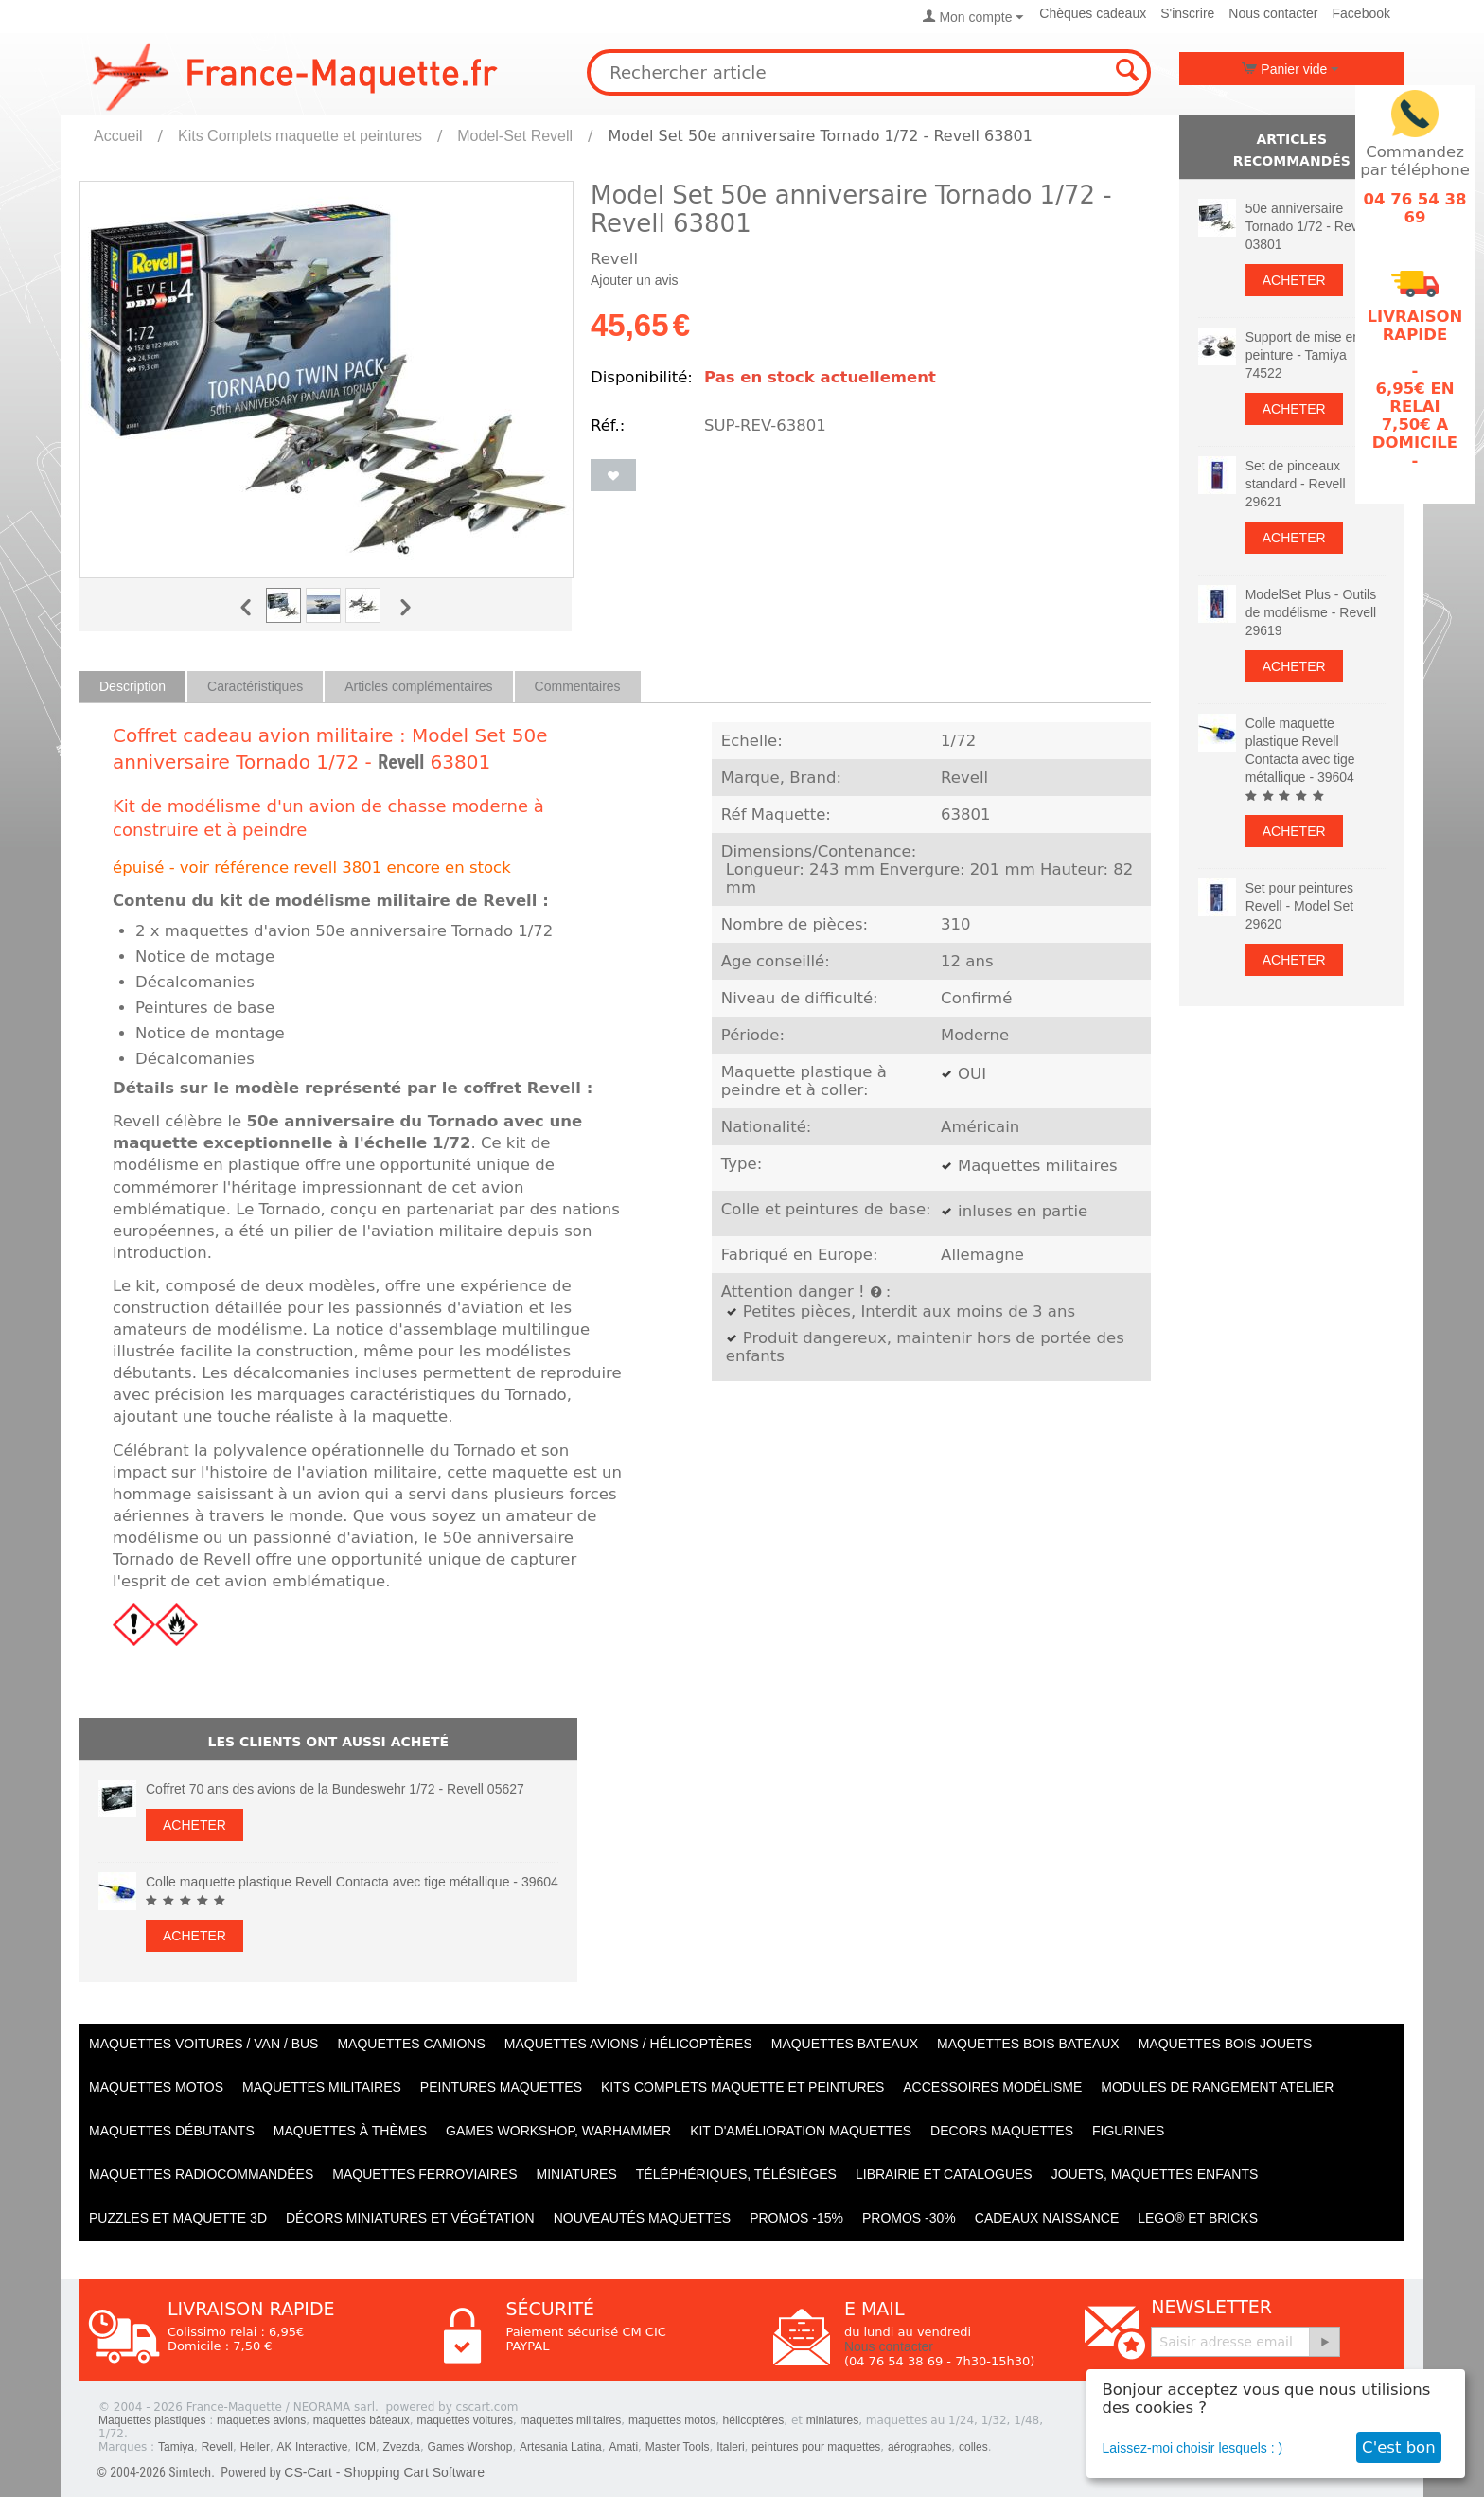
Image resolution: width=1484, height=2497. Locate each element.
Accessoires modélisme (992, 2087)
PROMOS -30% (909, 2217)
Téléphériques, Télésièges (736, 2174)
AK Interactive (312, 2446)
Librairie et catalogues (944, 2174)
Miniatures (577, 2174)
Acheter (194, 1825)
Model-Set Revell (515, 136)
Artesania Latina (561, 2446)
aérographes (919, 2446)
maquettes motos (672, 2420)
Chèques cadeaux (1092, 13)
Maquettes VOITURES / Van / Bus (203, 2043)
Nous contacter (1272, 13)
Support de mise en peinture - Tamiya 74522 (1303, 355)
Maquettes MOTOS (156, 2087)
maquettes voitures (465, 2420)
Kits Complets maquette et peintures (300, 136)
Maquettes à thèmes (350, 2130)
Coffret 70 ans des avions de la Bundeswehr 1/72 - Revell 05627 (335, 1789)
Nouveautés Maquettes (642, 2217)
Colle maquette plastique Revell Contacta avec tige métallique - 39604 (352, 1881)
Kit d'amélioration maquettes (800, 2130)
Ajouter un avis (635, 280)
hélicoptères (754, 2420)
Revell (401, 762)
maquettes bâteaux (361, 2420)
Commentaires (578, 686)
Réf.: (608, 425)
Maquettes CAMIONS (411, 2043)
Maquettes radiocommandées (201, 2174)
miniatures (832, 2420)
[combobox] (869, 72)
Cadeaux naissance (1047, 2217)
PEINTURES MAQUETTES (501, 2087)
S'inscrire (1187, 13)
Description (132, 686)
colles (973, 2446)
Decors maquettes (1001, 2130)
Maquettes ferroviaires (424, 2174)
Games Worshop (470, 2446)
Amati (623, 2446)
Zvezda (401, 2446)
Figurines (1128, 2130)
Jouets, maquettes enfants (1155, 2174)
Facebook (1361, 13)
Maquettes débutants (172, 2130)
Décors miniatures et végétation (410, 2217)
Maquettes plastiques (151, 2420)
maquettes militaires (571, 2420)
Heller (255, 2446)
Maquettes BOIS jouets (1226, 2043)
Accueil (118, 136)
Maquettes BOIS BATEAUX (1028, 2043)
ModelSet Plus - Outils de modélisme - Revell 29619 (1311, 612)
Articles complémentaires (418, 686)
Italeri (730, 2446)
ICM (365, 2446)
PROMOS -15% (796, 2217)
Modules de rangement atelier (1217, 2087)
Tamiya (176, 2446)
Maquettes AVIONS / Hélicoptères (628, 2043)
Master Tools (677, 2446)
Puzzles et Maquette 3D (178, 2217)
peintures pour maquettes (815, 2446)
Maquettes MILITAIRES (321, 2087)
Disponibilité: (642, 377)
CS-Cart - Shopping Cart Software (384, 2472)
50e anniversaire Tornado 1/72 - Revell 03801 (1308, 226)
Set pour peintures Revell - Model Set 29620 (1299, 905)
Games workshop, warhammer (558, 2130)
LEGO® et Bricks (1198, 2217)
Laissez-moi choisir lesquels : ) (1193, 2447)
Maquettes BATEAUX (844, 2043)
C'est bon (1399, 2447)
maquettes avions (261, 2420)
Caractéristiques (255, 686)
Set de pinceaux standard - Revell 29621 (1296, 483)
